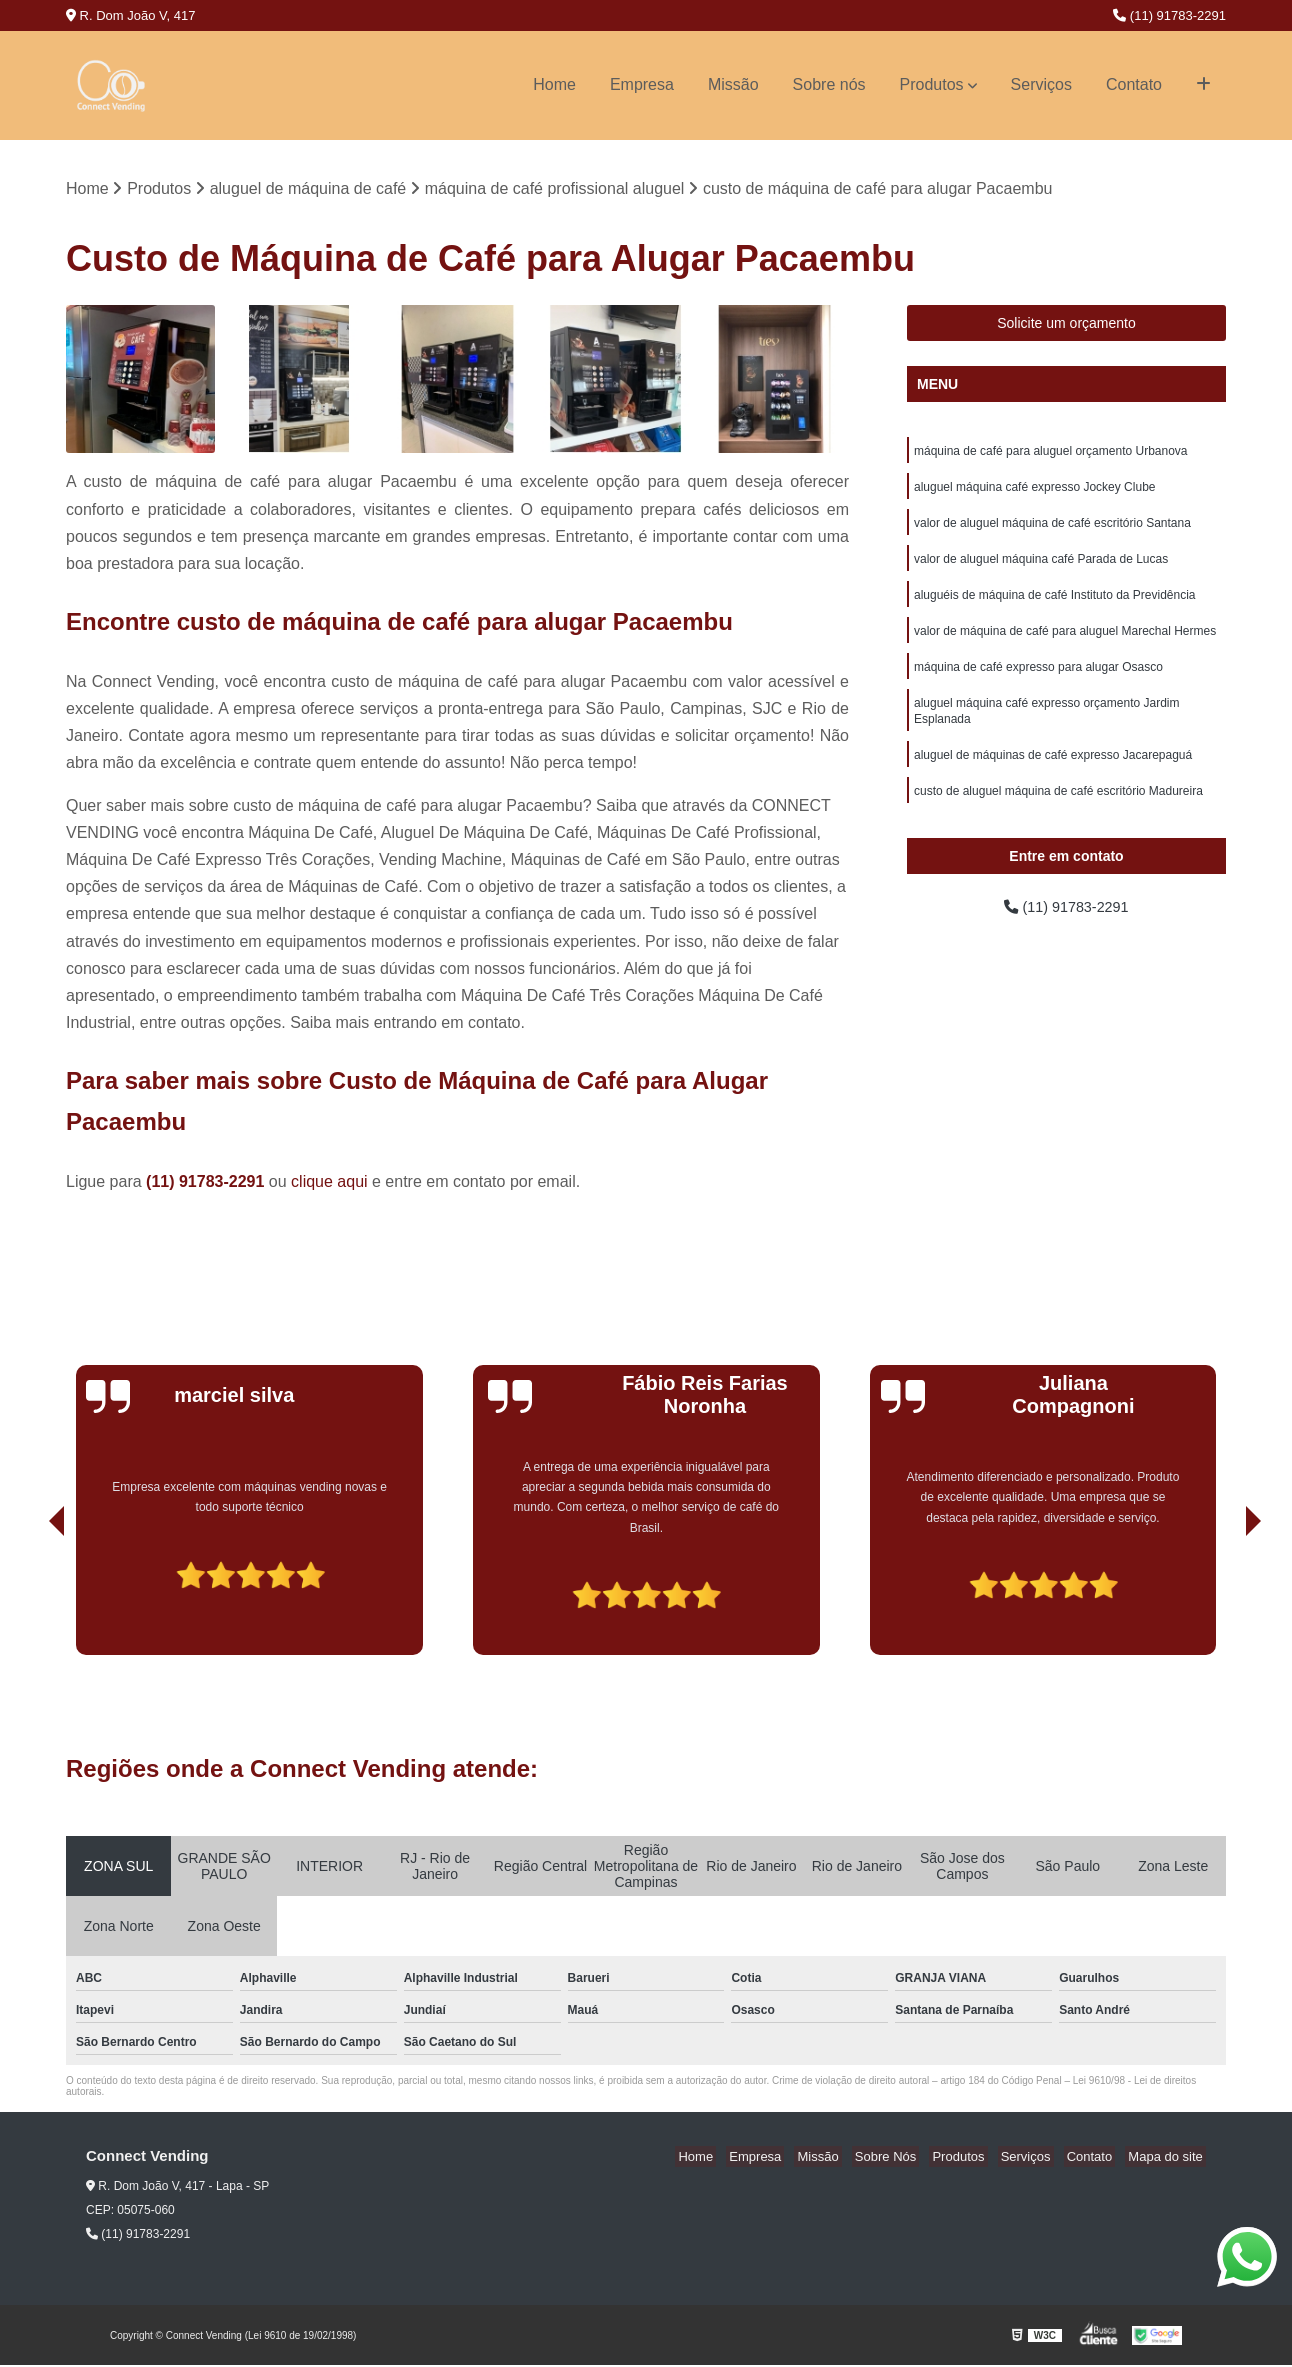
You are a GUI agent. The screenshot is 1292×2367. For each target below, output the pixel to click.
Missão (733, 84)
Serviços (1041, 84)
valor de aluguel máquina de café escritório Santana (1052, 530)
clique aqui (329, 1183)
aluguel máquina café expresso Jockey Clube (1034, 492)
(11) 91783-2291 (1169, 15)
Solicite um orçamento (1066, 325)
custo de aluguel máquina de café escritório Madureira (1058, 814)
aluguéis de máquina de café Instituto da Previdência (1055, 606)
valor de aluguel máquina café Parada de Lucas (1041, 568)
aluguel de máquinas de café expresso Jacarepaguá (1053, 776)
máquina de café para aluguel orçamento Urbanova (1051, 454)
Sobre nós (829, 84)
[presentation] (29, 1600)
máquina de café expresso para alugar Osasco (1038, 682)
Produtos (932, 84)
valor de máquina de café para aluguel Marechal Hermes (1065, 644)
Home (554, 84)
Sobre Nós (913, 2158)
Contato (1134, 84)
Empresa (642, 84)
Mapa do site (1168, 2158)
